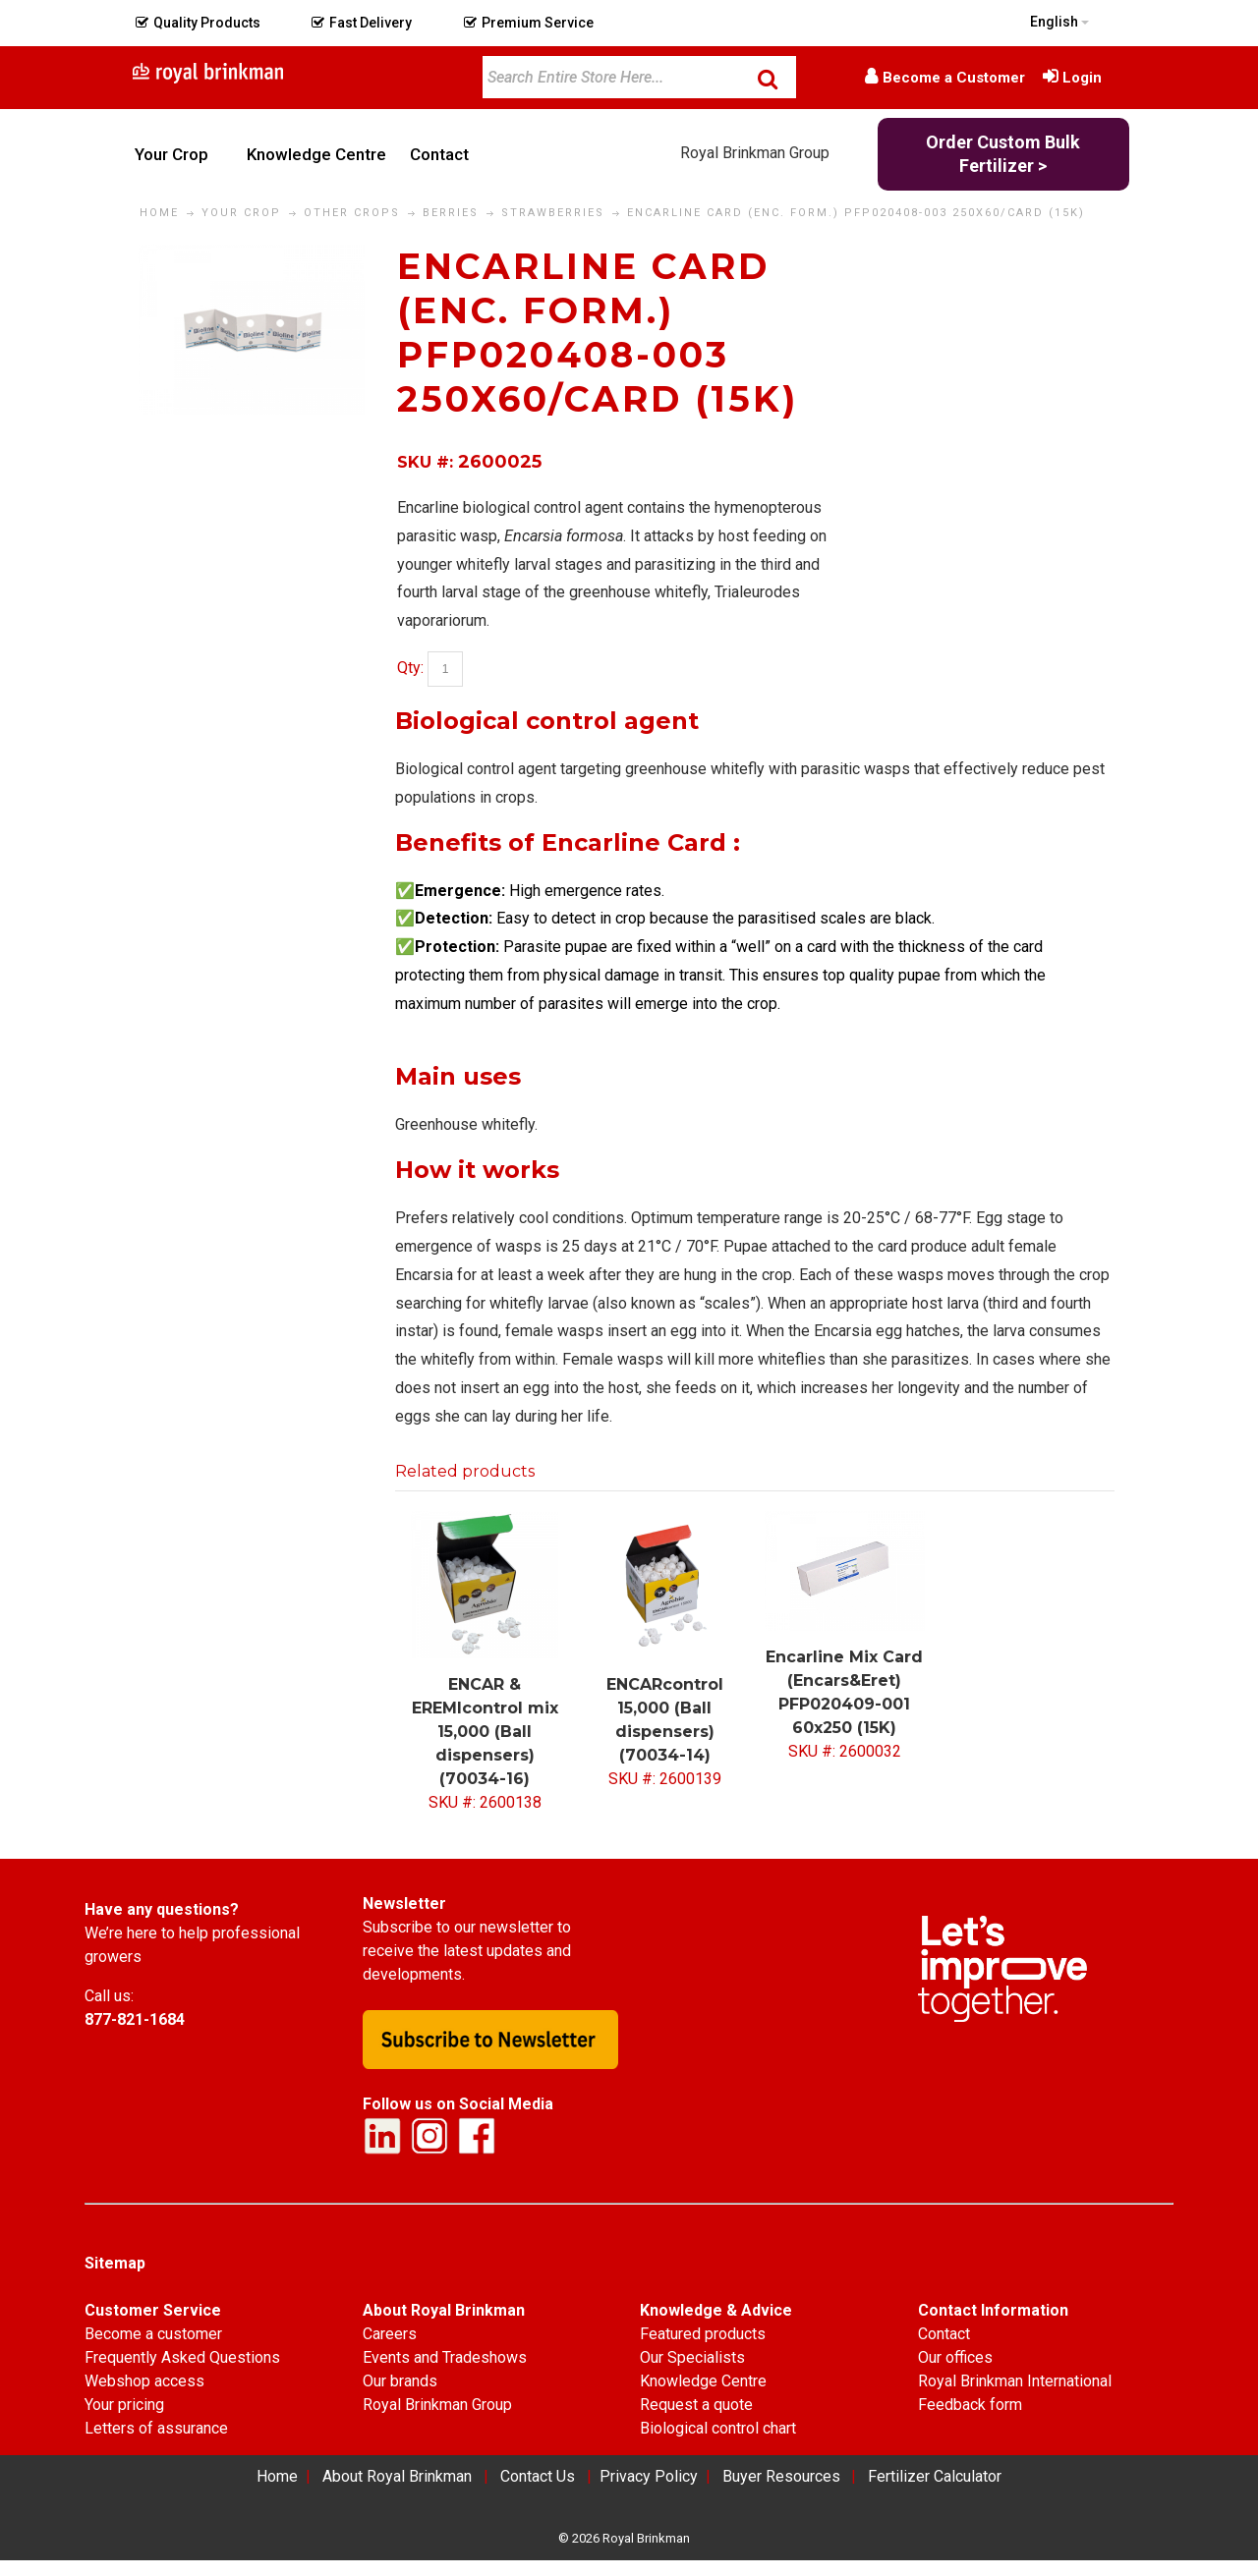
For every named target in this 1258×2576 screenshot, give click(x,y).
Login (1082, 77)
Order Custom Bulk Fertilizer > (1003, 154)
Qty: (410, 667)
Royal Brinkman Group (754, 152)
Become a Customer (954, 77)
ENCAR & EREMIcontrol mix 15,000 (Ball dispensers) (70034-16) (485, 1731)
